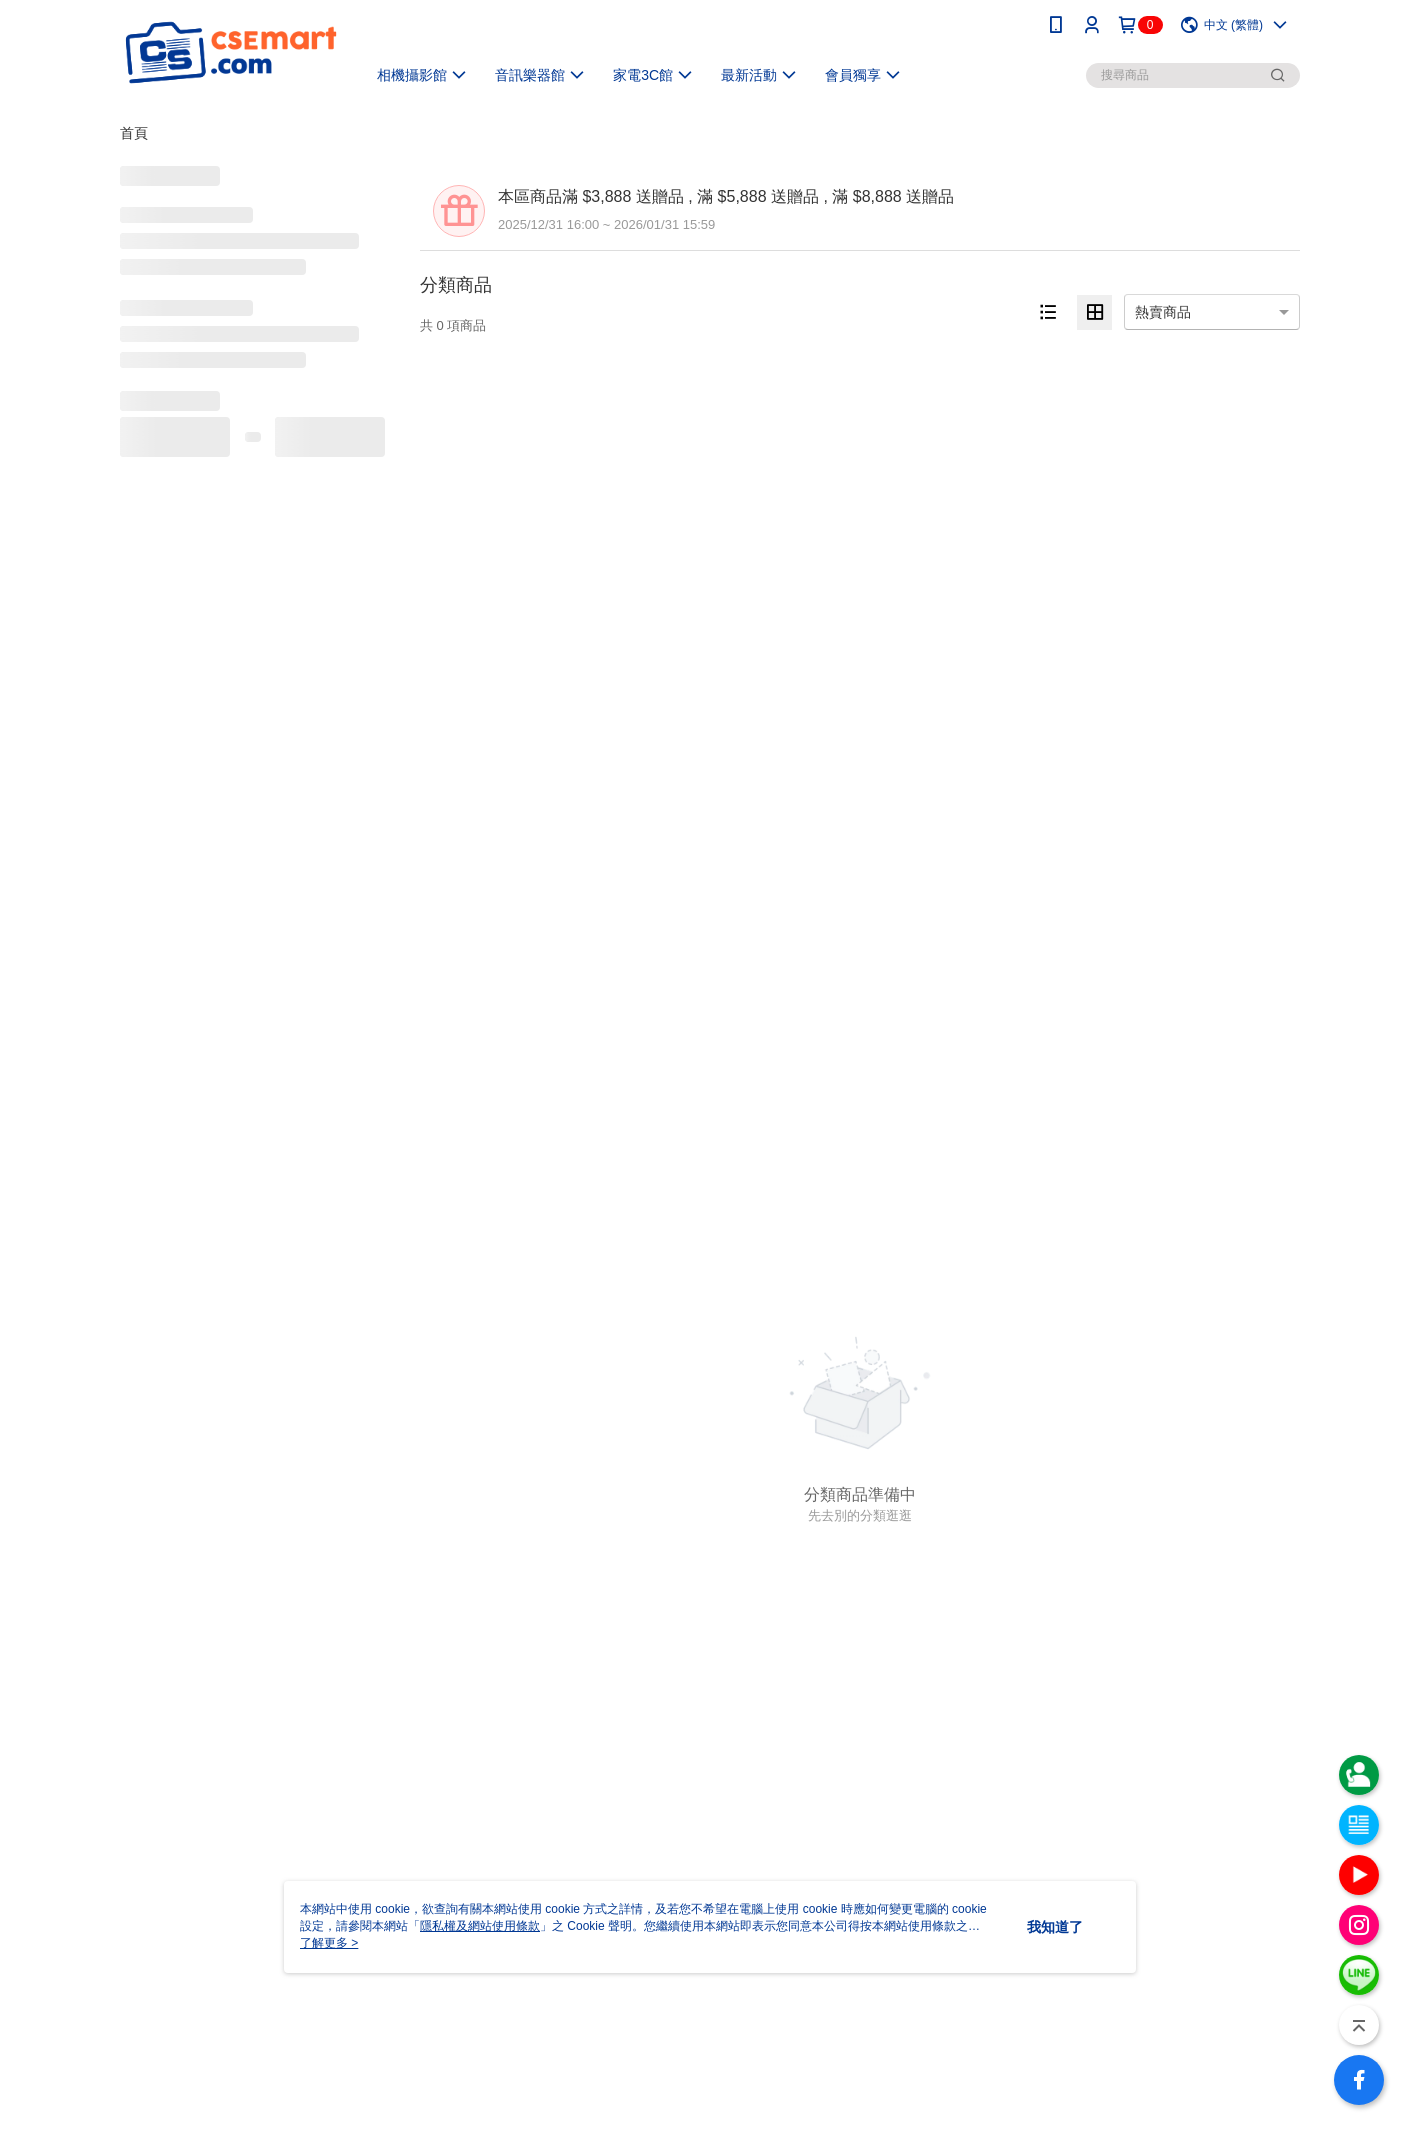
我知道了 (1055, 1927)
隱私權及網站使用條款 (480, 1926)
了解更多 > (329, 1943)
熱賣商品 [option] (1163, 312)
